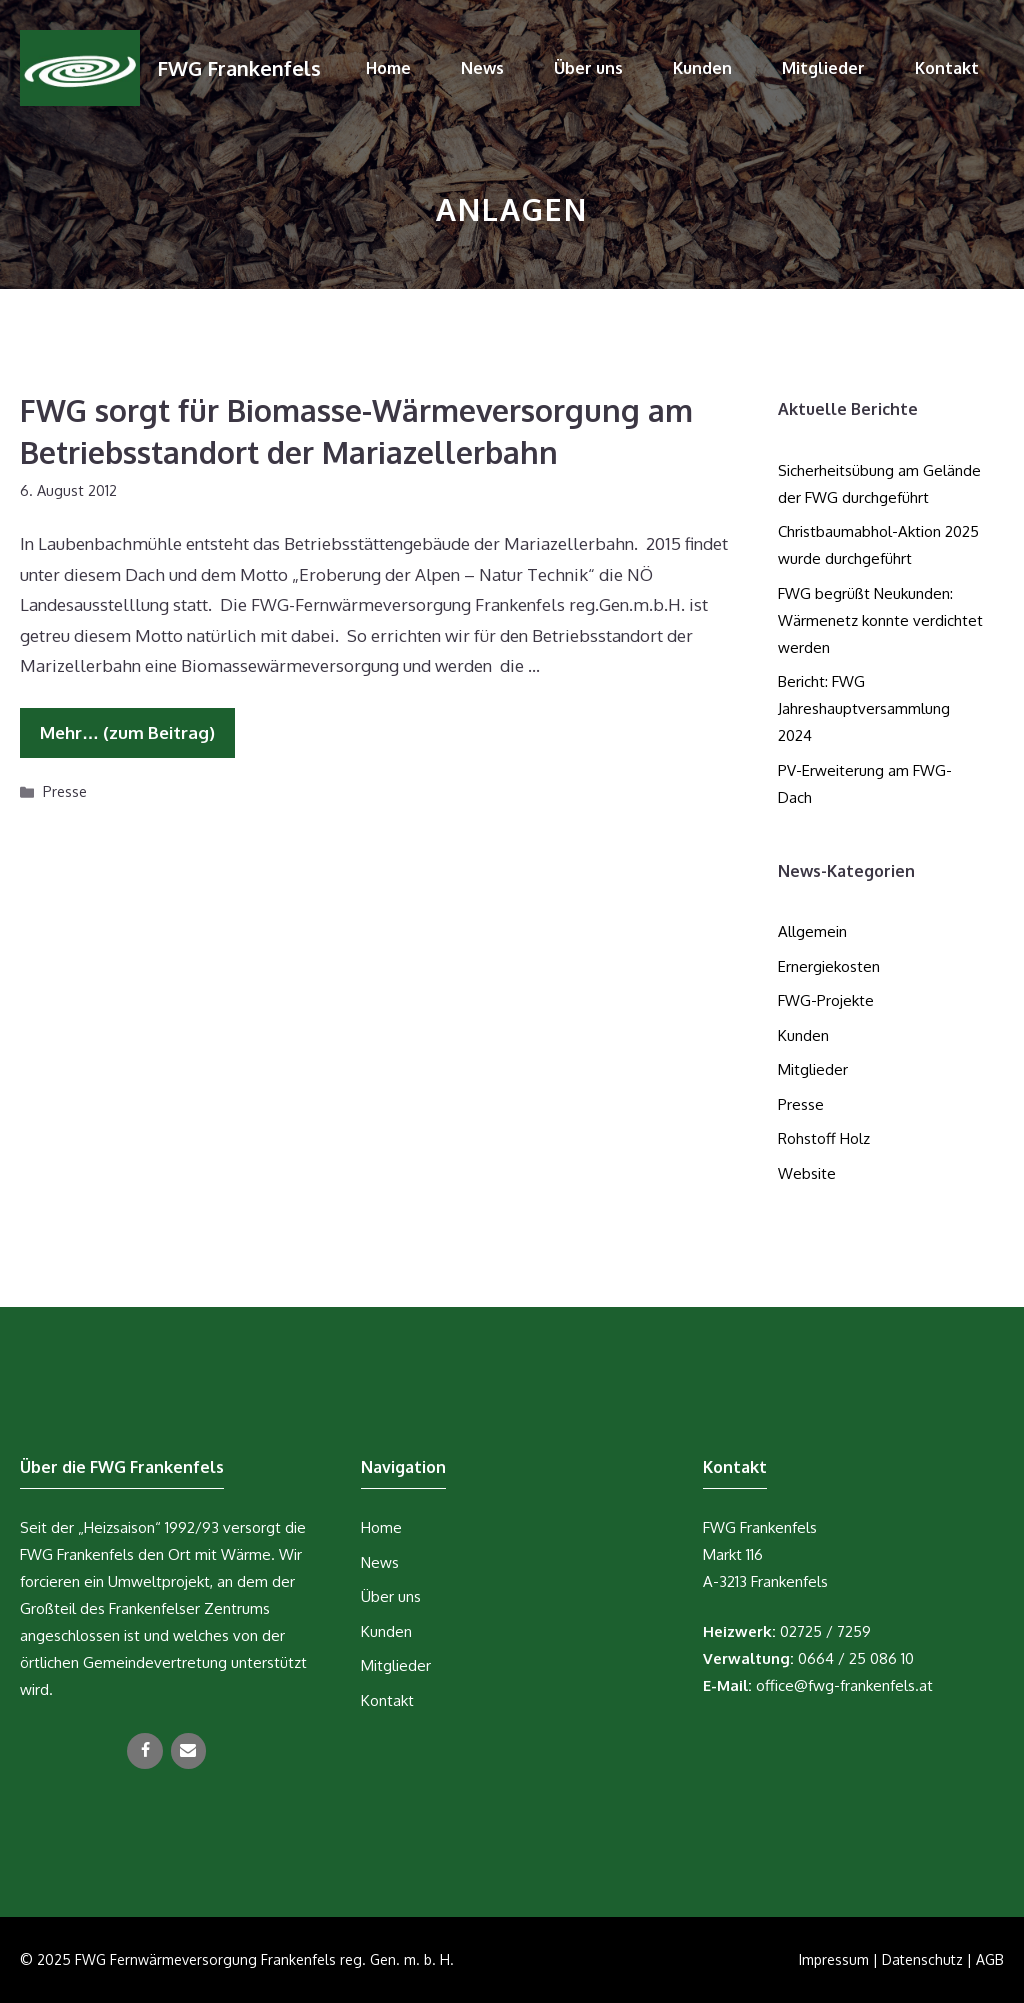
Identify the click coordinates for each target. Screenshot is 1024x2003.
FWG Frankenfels (239, 68)
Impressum (834, 1959)
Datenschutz (922, 1959)
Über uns (588, 68)
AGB (990, 1959)
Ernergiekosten (829, 966)
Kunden (702, 68)
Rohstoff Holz (824, 1138)
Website (807, 1173)
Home (388, 68)
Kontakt (947, 68)
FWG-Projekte (826, 1000)
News (482, 68)
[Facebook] (144, 1751)
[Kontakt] (188, 1751)
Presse (65, 791)
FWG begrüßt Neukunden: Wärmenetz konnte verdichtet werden (880, 620)
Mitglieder (823, 68)
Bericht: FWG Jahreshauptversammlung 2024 (864, 708)
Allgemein (812, 931)
